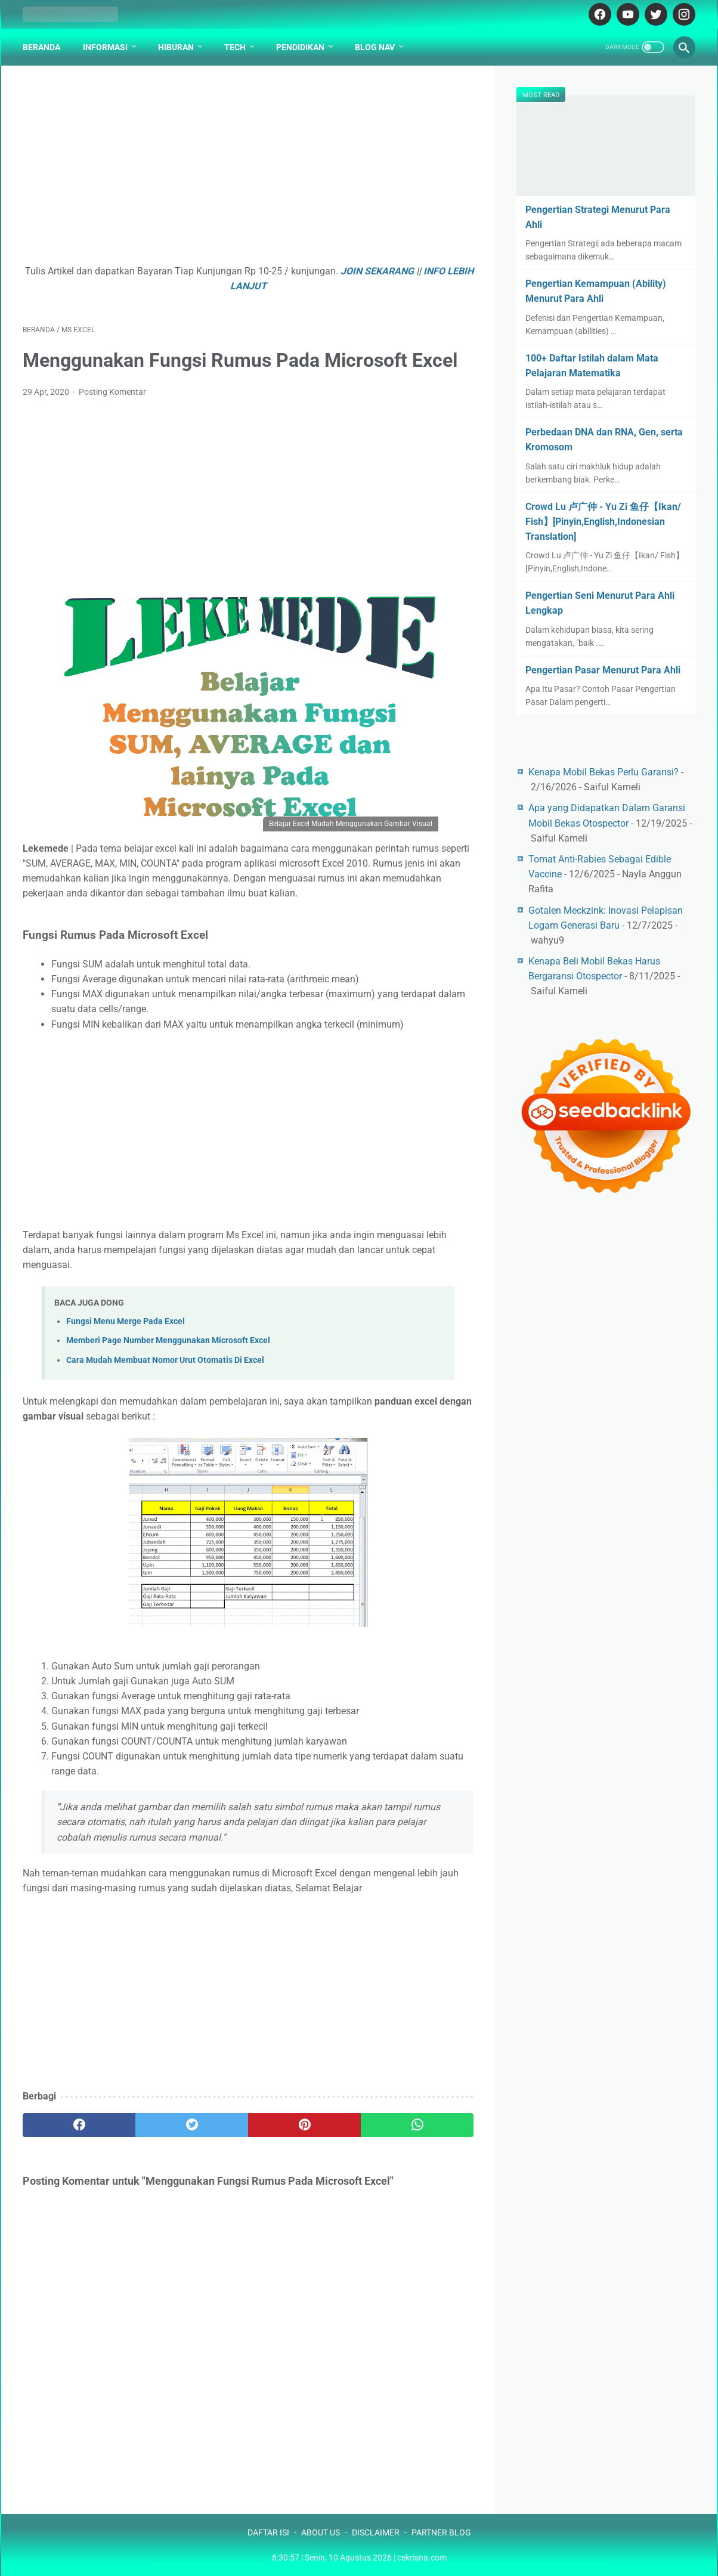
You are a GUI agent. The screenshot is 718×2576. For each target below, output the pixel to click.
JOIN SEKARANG (377, 271)
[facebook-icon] (598, 14)
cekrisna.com (422, 2557)
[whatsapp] (417, 2125)
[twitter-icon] (654, 14)
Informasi (105, 47)
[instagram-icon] (682, 14)
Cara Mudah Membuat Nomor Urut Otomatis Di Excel (165, 1360)
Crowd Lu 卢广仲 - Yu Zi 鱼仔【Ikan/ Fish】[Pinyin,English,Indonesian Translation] (603, 521)
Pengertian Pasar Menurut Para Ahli (602, 670)
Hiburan (176, 47)
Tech (235, 47)
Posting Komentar (112, 392)
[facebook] (79, 2125)
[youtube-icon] (626, 14)
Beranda (41, 47)
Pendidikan (300, 47)
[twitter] (191, 2125)
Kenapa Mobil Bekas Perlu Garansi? (603, 772)
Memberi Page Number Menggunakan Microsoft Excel (168, 1340)
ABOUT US (320, 2532)
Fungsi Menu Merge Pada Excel (125, 1321)
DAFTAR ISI (268, 2532)
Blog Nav (375, 47)
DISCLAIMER (376, 2532)
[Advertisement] (248, 170)
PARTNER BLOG (441, 2532)
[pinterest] (304, 2125)
